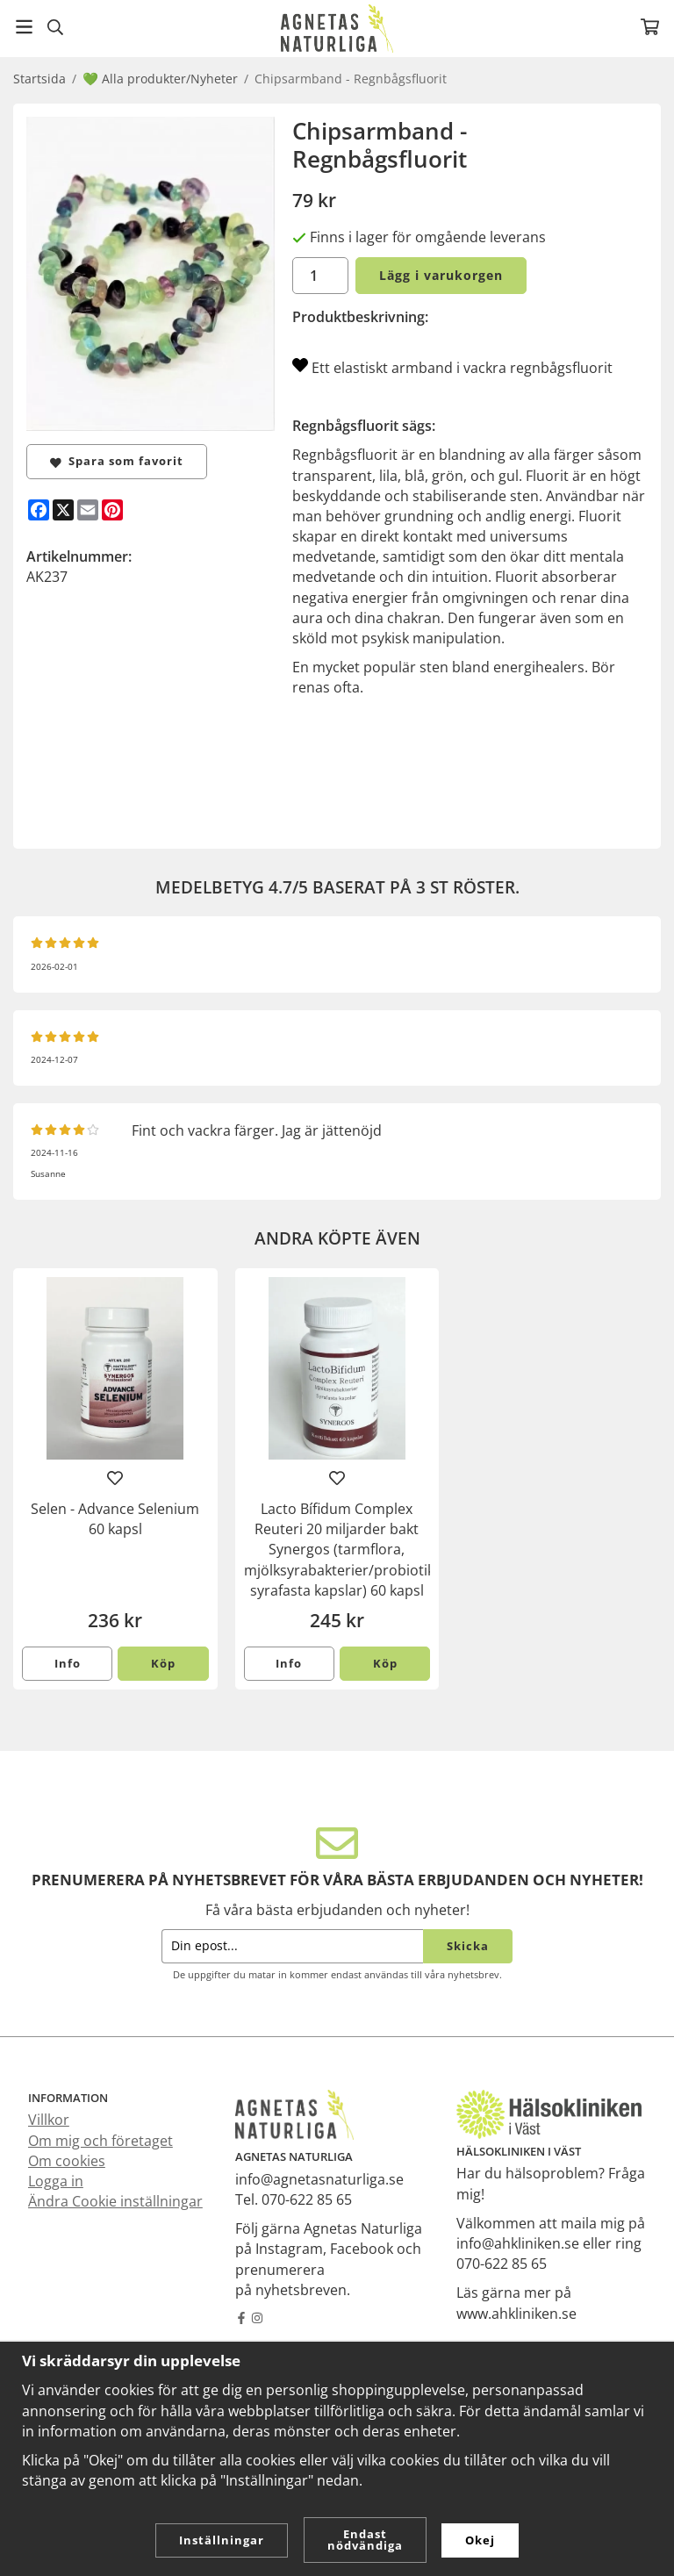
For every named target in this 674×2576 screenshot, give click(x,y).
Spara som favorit (116, 461)
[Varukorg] (650, 27)
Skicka (468, 1946)
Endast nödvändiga (365, 2539)
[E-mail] (87, 509)
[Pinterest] (112, 509)
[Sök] (54, 27)
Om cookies (66, 2161)
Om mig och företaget (100, 2140)
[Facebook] (38, 509)
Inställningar (221, 2540)
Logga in (55, 2181)
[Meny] (24, 27)
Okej (480, 2540)
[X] (63, 509)
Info (67, 1663)
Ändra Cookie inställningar (115, 2201)
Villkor (48, 2119)
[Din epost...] (292, 1946)
